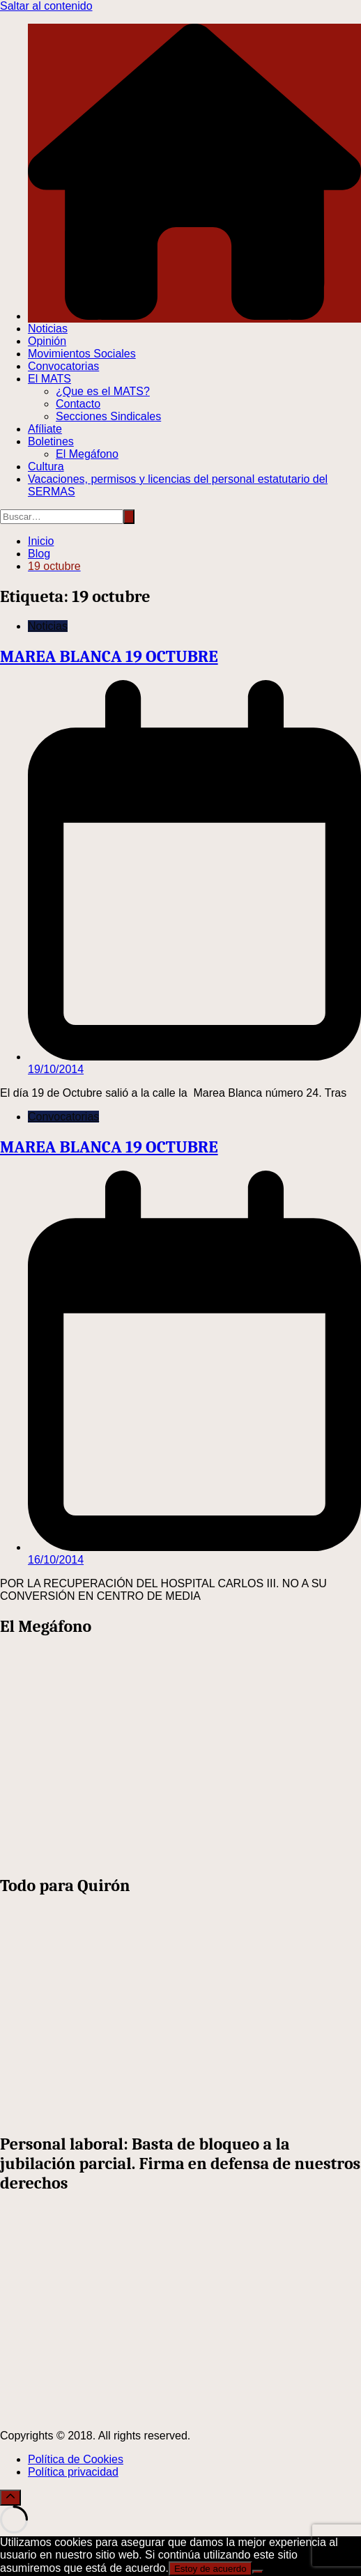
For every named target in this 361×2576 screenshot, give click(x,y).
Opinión (47, 341)
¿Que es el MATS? (103, 391)
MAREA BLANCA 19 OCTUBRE (109, 656)
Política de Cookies (75, 2459)
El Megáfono (87, 454)
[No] (257, 2572)
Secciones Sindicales (108, 416)
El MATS (49, 379)
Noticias (48, 328)
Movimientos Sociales (82, 354)
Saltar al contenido (46, 6)
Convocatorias (63, 366)
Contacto (78, 404)
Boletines (51, 441)
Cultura (46, 466)
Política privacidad (73, 2472)
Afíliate (45, 429)
